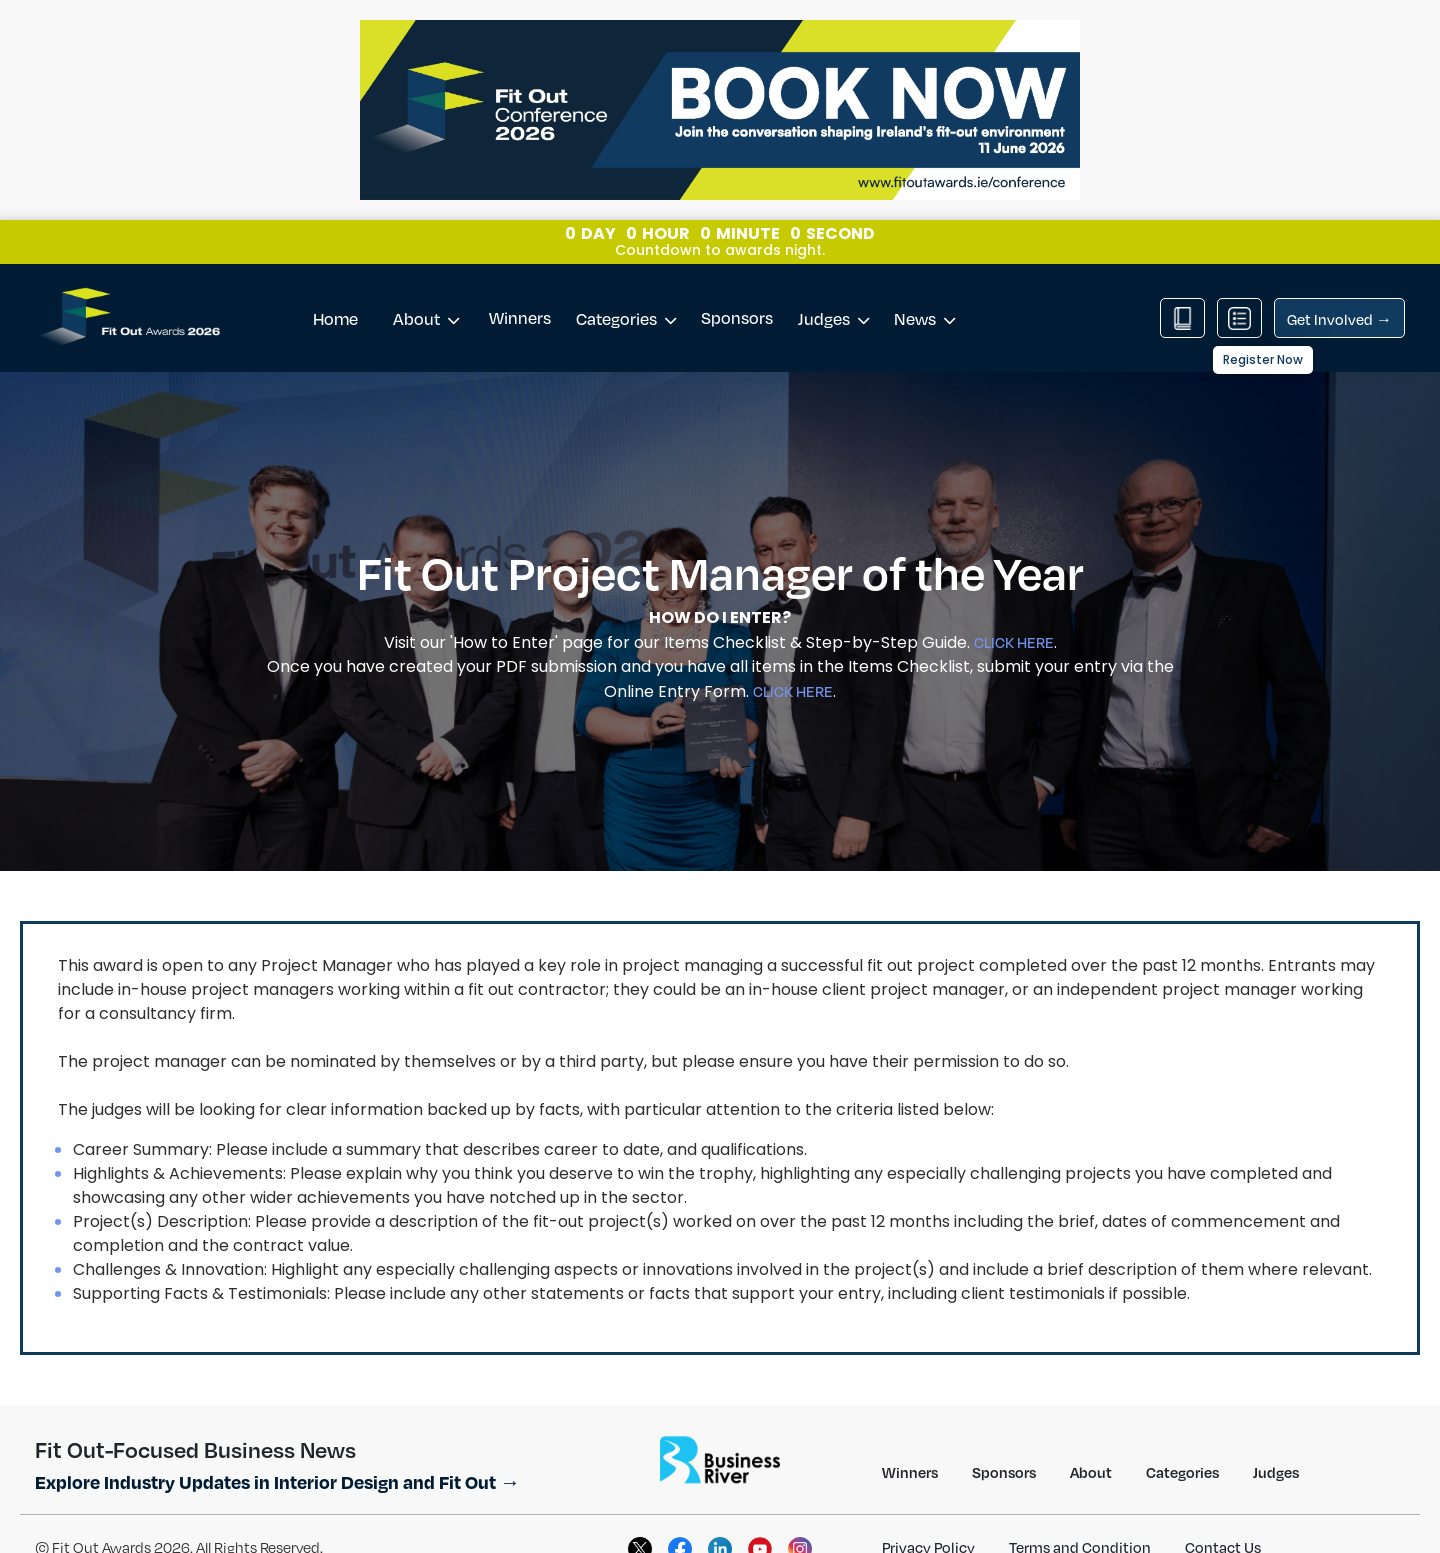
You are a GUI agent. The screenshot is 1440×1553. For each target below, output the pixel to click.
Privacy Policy (928, 1515)
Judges (833, 286)
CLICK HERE (1014, 610)
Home (335, 286)
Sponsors (737, 285)
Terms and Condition (1080, 1515)
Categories (626, 286)
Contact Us (1223, 1515)
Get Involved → (1339, 287)
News (924, 286)
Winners (520, 285)
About (426, 286)
